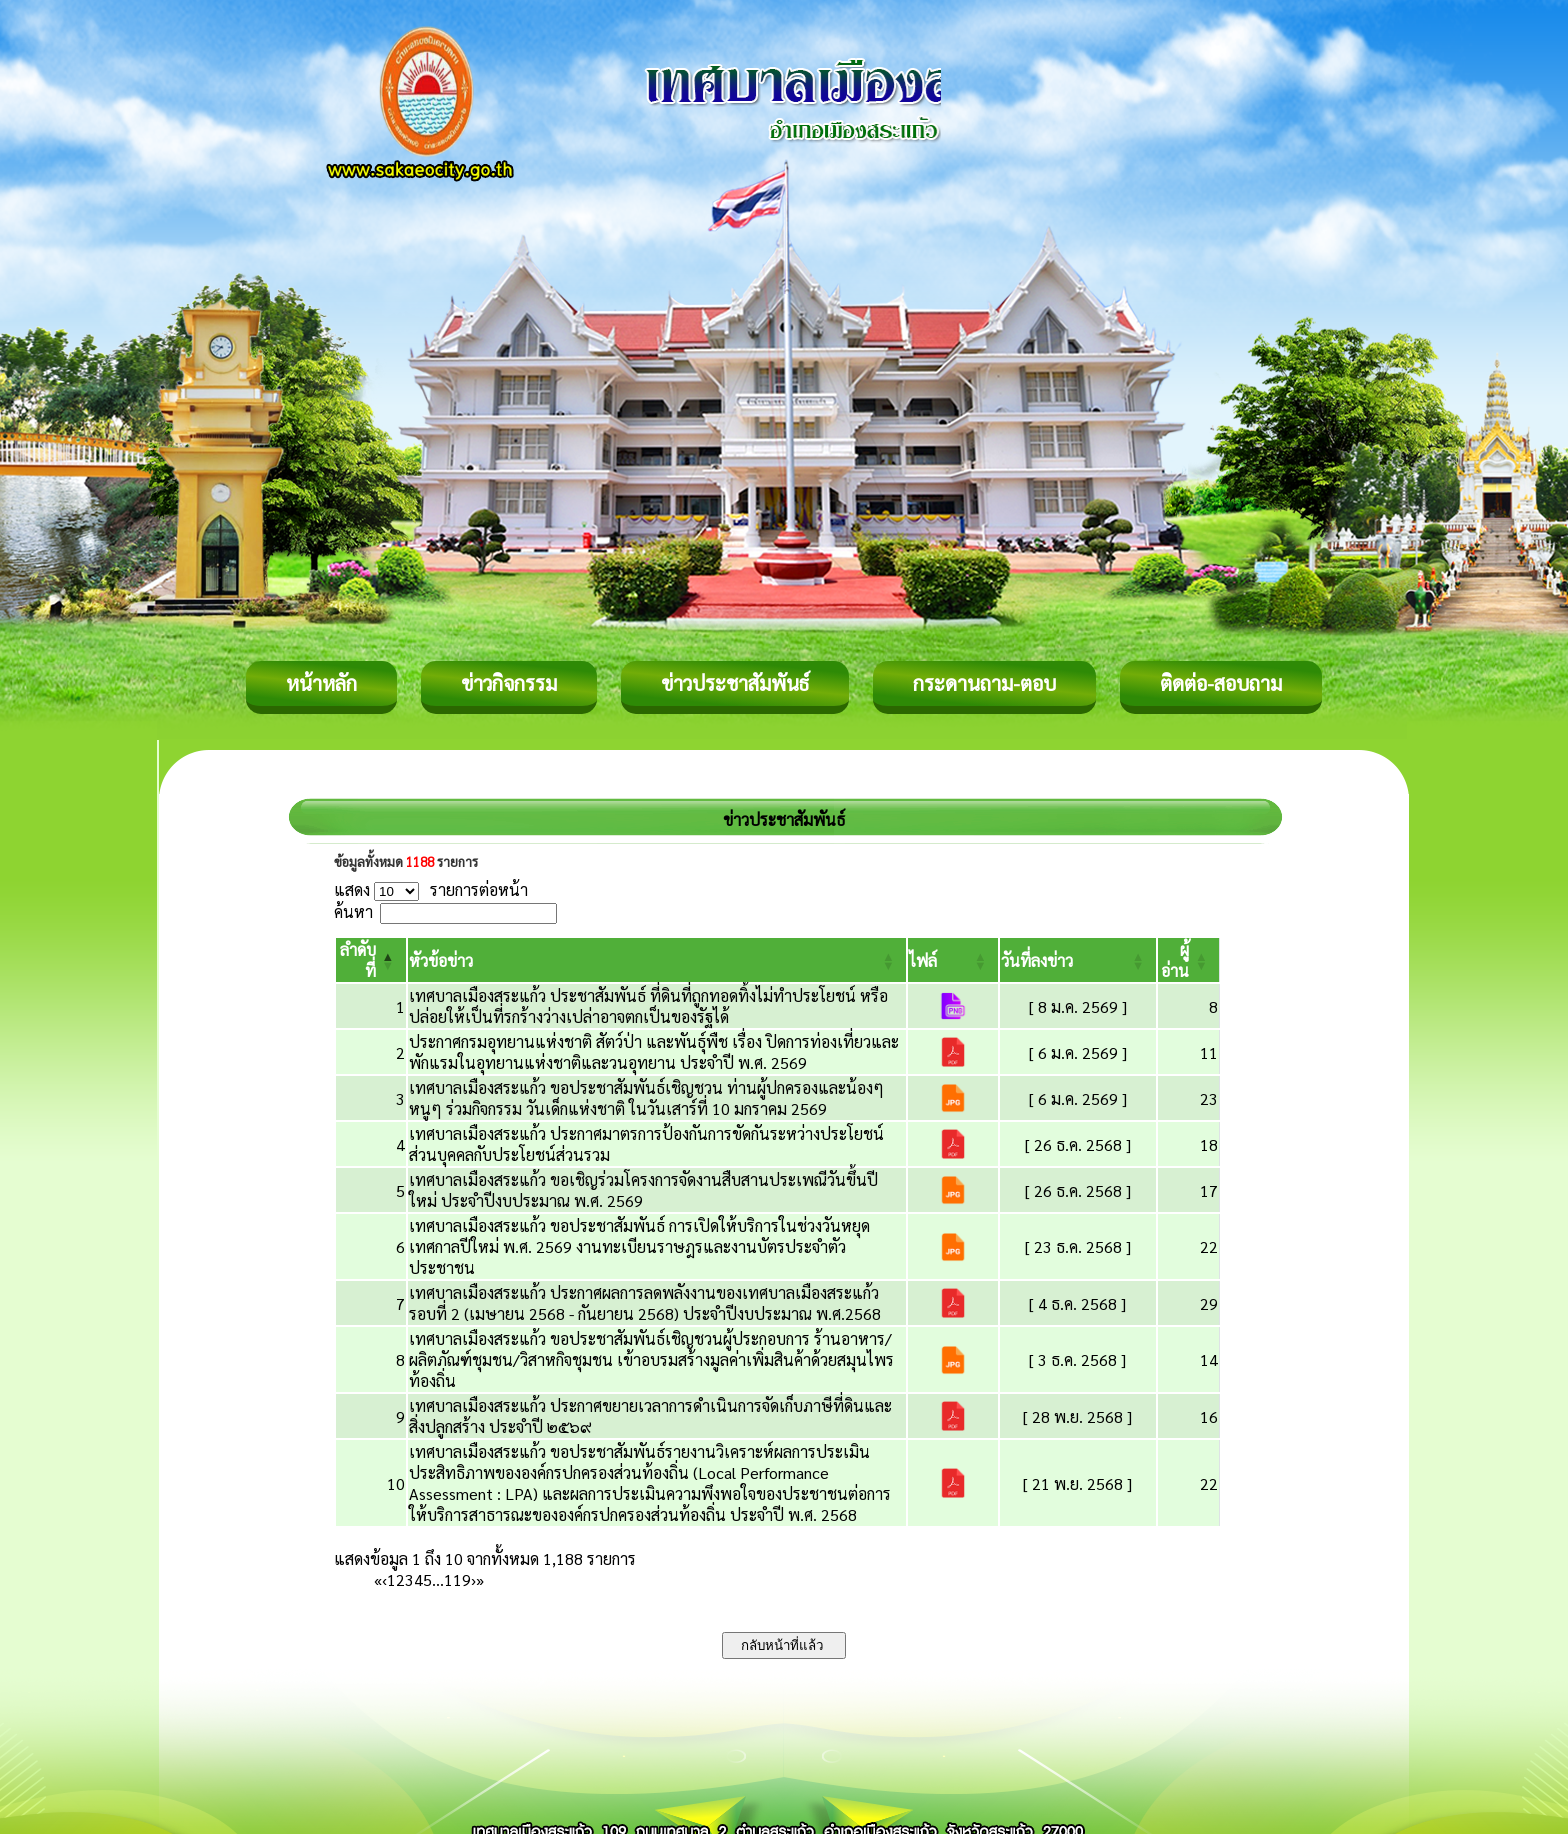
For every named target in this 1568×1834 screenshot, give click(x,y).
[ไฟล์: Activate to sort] (953, 960)
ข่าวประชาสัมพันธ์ (735, 683)
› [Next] (473, 1579)
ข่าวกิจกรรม (509, 683)
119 (457, 1579)
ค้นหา (353, 911)
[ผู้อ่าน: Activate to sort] (1189, 960)
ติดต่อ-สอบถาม (1221, 683)
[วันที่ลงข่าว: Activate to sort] (1078, 960)
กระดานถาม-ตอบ (984, 683)
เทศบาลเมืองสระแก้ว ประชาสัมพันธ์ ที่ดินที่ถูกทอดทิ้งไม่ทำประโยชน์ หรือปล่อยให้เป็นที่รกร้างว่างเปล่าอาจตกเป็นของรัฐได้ (648, 1006)
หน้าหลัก (321, 683)
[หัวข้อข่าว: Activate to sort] (657, 960)
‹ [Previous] (384, 1579)
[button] (441, 960)
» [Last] (480, 1579)
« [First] (378, 1579)
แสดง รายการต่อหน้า (431, 889)
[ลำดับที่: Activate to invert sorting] (371, 960)
